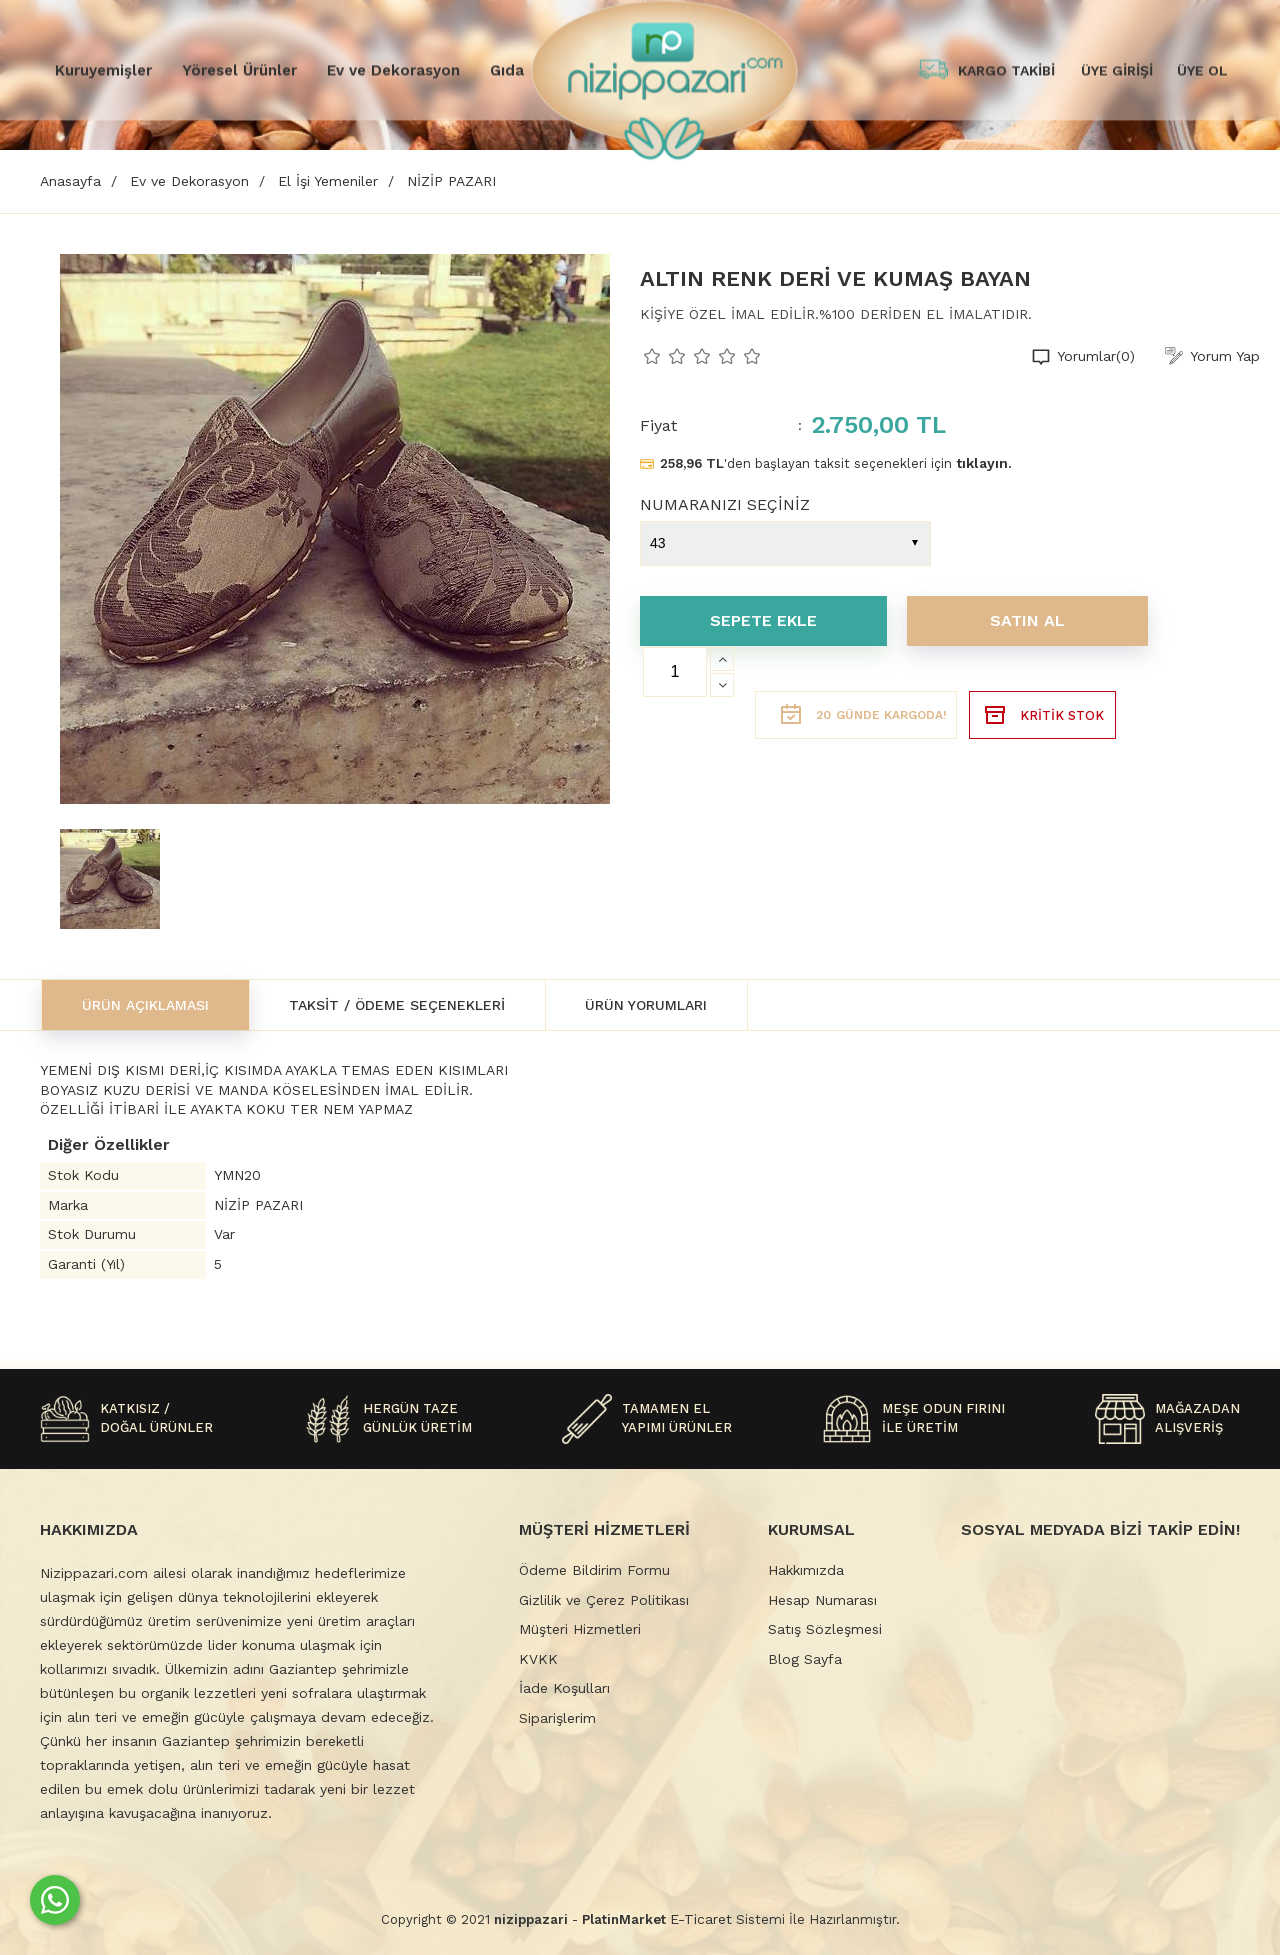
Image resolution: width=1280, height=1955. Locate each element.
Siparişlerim (557, 1718)
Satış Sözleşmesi (825, 1629)
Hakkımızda (806, 1570)
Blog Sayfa (805, 1659)
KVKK (538, 1659)
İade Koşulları (564, 1688)
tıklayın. (984, 463)
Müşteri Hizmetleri (580, 1629)
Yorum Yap (1225, 356)
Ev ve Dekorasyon (393, 70)
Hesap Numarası (822, 1600)
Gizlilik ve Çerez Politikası (604, 1600)
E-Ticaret (701, 1919)
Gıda (507, 70)
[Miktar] (675, 672)
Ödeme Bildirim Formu (594, 1570)
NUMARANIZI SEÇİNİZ (725, 504)
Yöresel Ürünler (239, 70)
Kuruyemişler (103, 70)
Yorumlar (1096, 357)
